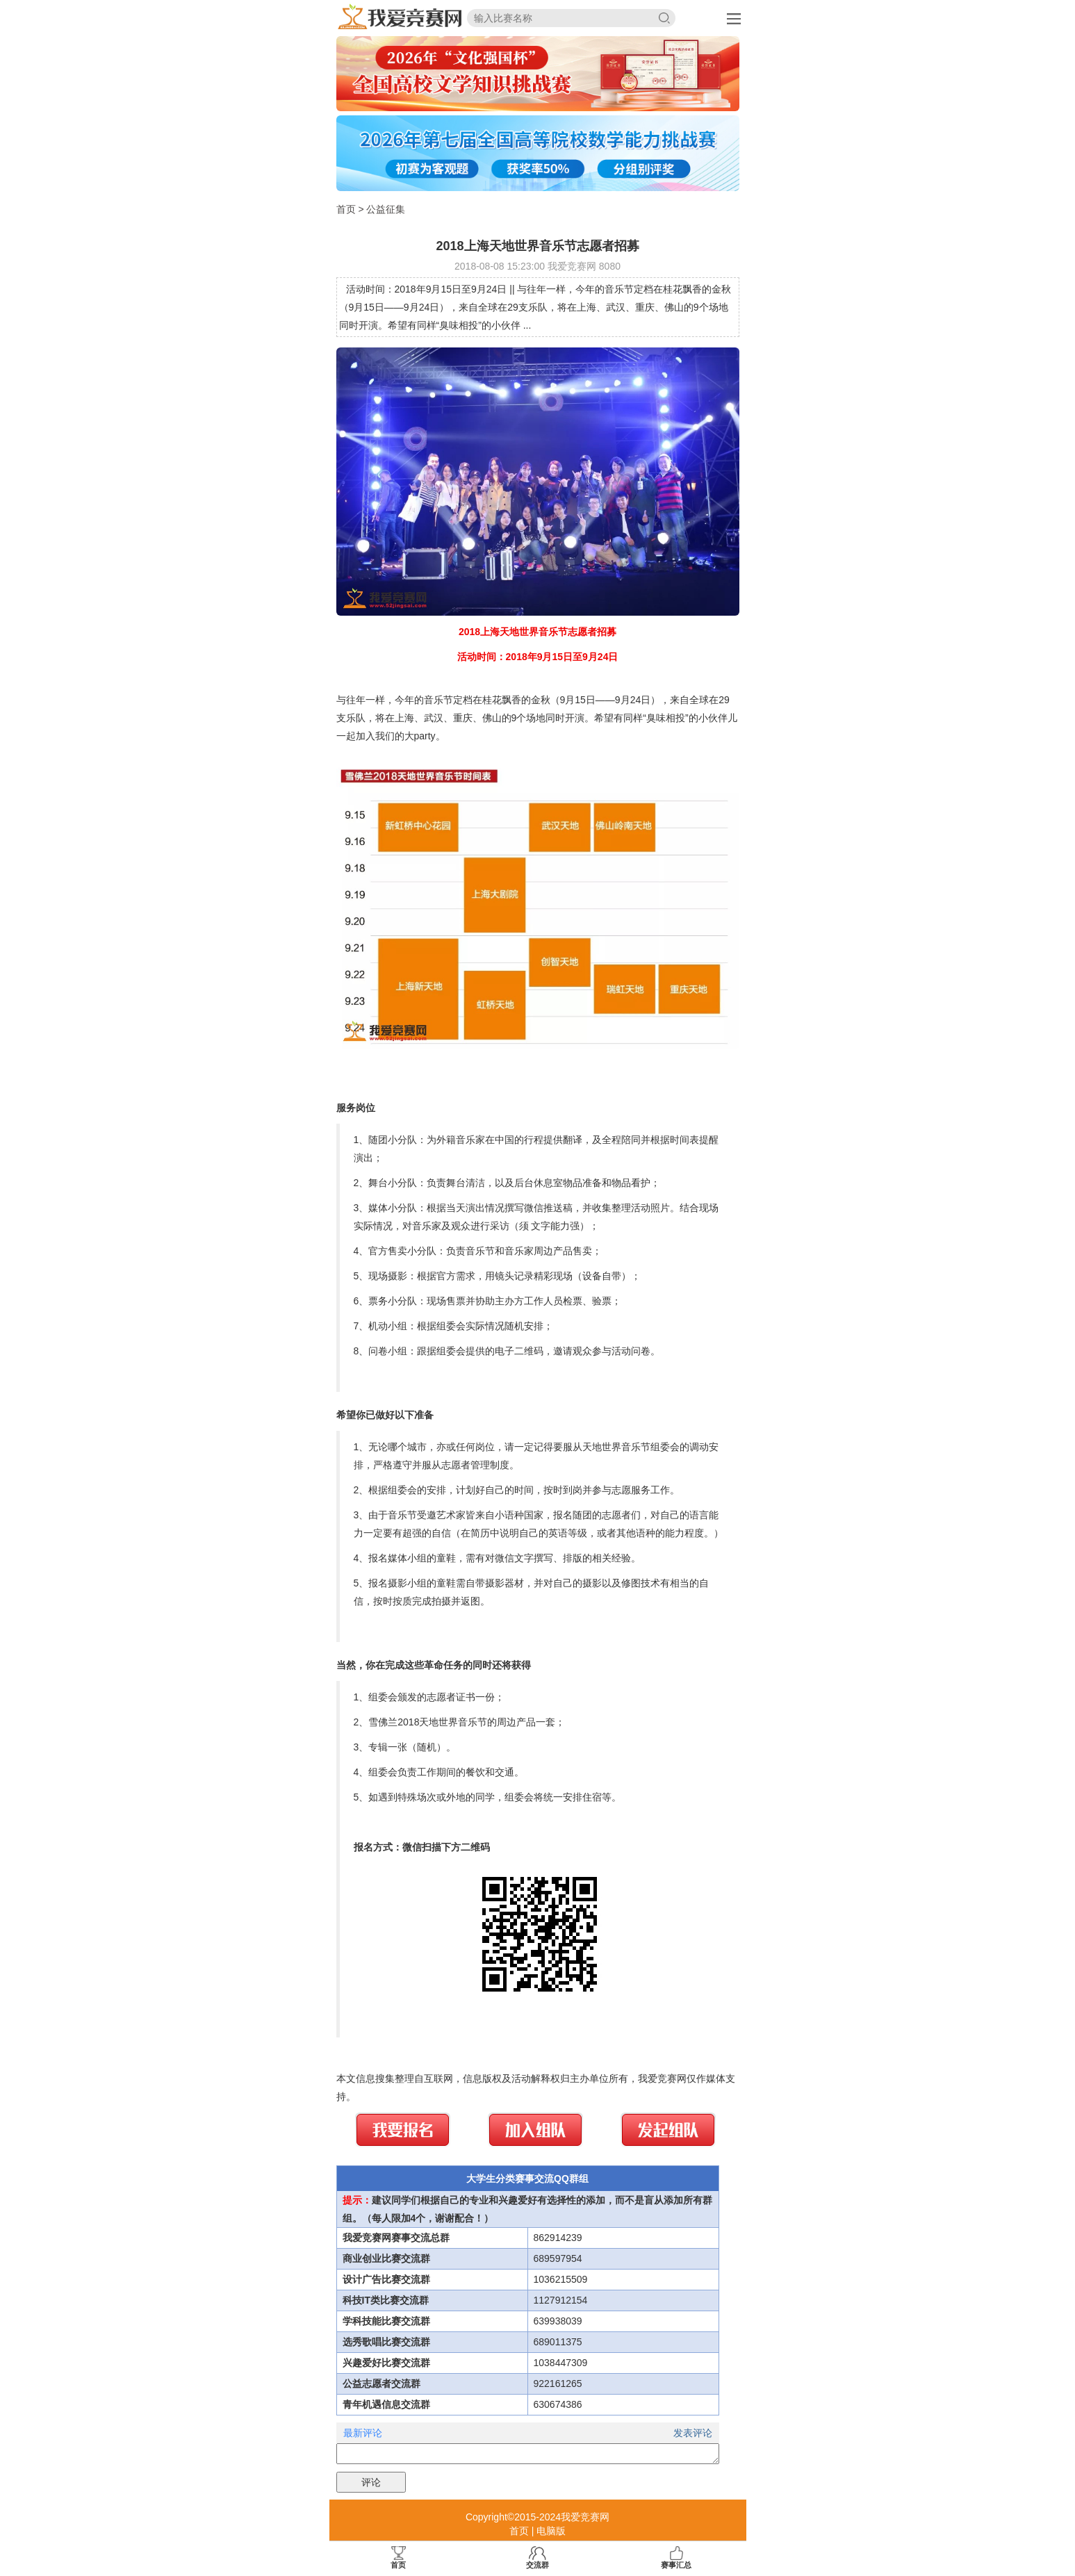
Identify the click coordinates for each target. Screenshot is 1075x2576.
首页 (346, 209)
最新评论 (362, 2432)
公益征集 (385, 209)
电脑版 (551, 2530)
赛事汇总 (676, 2557)
